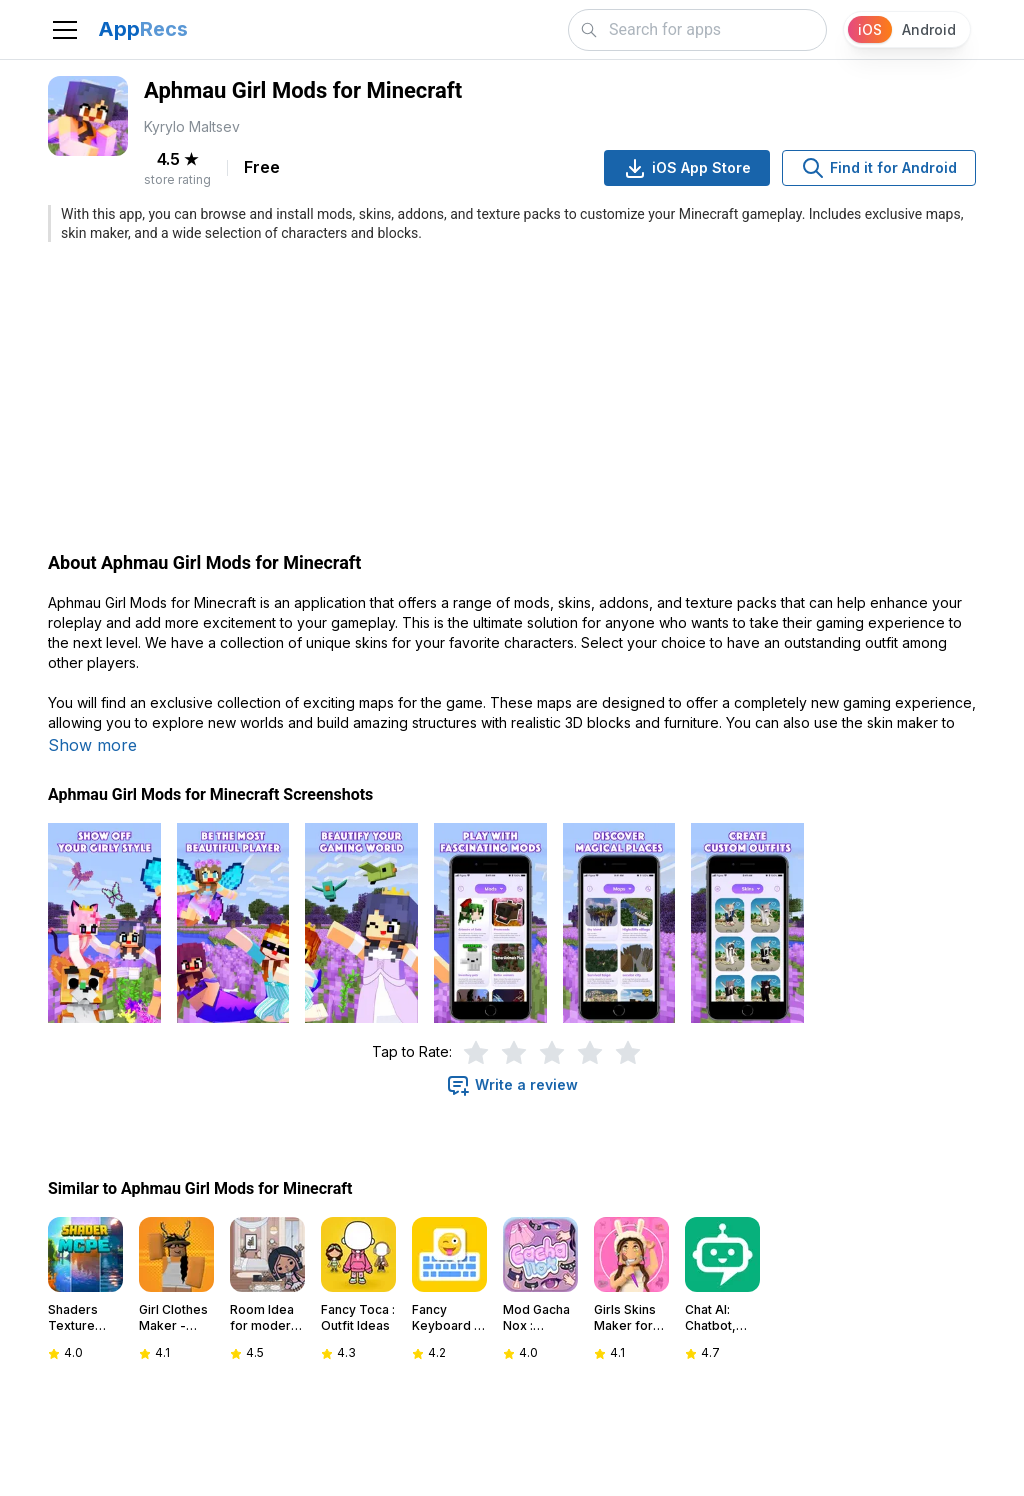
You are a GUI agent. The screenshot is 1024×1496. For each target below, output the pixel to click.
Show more (92, 745)
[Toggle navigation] (65, 30)
